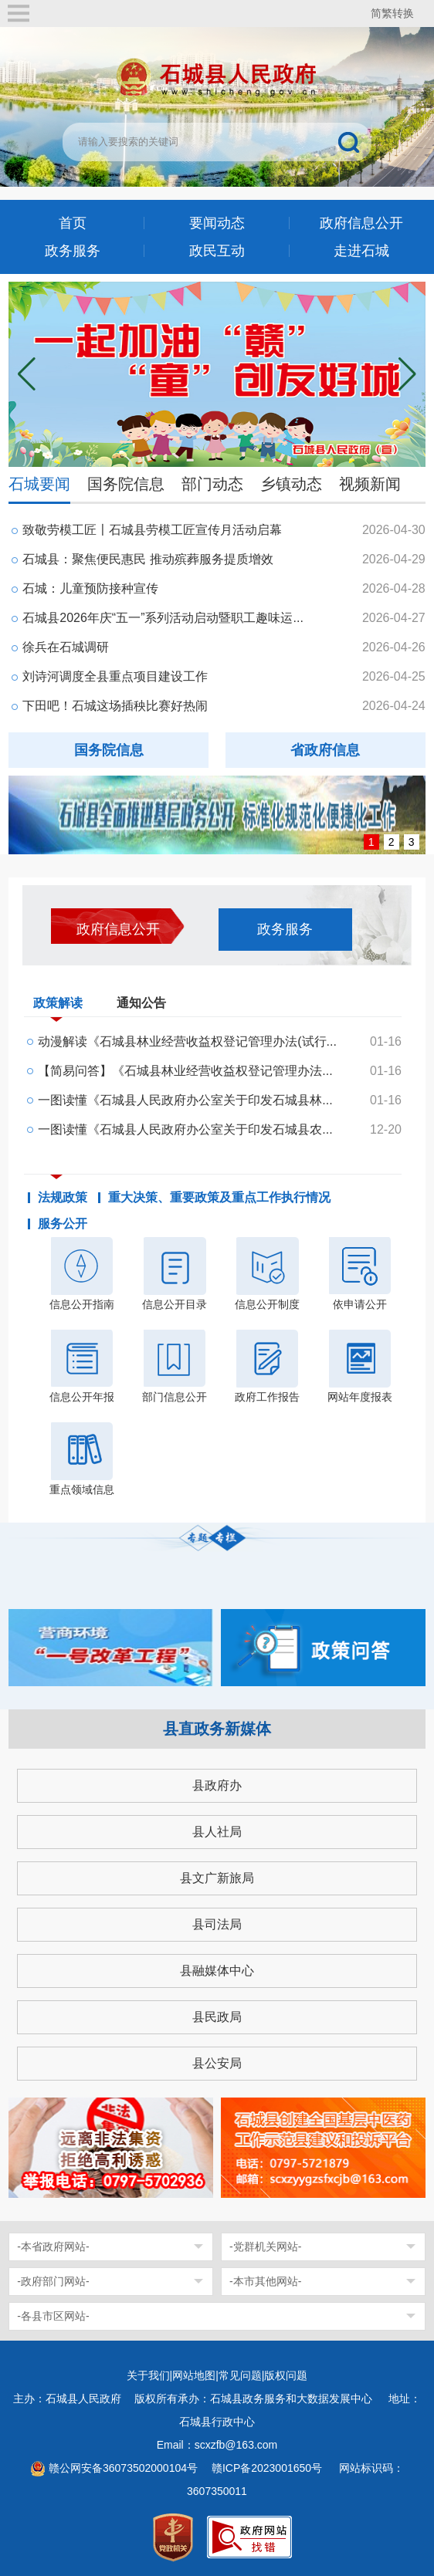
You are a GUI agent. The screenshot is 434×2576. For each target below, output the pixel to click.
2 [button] (391, 842)
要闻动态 (217, 223)
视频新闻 (370, 483)
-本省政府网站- (53, 2246)
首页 (72, 223)
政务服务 (72, 251)
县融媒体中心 (217, 1970)
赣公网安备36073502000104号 (123, 2468)
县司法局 (217, 1924)
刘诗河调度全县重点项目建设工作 (115, 676)
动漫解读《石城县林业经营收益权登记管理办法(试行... (187, 1041)
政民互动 (217, 251)
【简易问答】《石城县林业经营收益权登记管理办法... (185, 1070)
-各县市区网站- (53, 2316)
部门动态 (212, 483)
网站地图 (193, 2375)
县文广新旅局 (217, 1878)
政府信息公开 (361, 223)
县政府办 (217, 1785)
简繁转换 (392, 13)
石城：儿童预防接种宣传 (90, 588)
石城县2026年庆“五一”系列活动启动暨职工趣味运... (162, 617)
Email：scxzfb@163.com (217, 2445)
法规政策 (62, 1197)
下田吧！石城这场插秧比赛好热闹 (115, 705)
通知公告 (141, 1002)
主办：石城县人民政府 (72, 2398)
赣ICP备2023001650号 (268, 2468)
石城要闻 (39, 483)
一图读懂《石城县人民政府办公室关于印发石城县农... (185, 1129)
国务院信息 (125, 483)
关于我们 (148, 2375)
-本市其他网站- (265, 2281)
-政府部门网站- (53, 2281)
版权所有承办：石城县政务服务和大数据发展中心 (258, 2398)
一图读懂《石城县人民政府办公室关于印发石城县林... (185, 1100)
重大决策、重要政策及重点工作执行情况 (219, 1197)
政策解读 (58, 1006)
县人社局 (217, 1831)
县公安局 (217, 2063)
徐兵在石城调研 (65, 647)
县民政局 (217, 2016)
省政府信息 (325, 750)
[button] (407, 374)
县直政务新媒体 (217, 1728)
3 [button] (412, 842)
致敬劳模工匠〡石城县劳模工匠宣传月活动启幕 (152, 529)
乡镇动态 (291, 483)
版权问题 (285, 2375)
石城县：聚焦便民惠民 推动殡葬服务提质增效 (147, 559)
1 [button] (371, 842)
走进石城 (361, 251)
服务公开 (62, 1224)
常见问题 (240, 2375)
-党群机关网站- (265, 2246)
